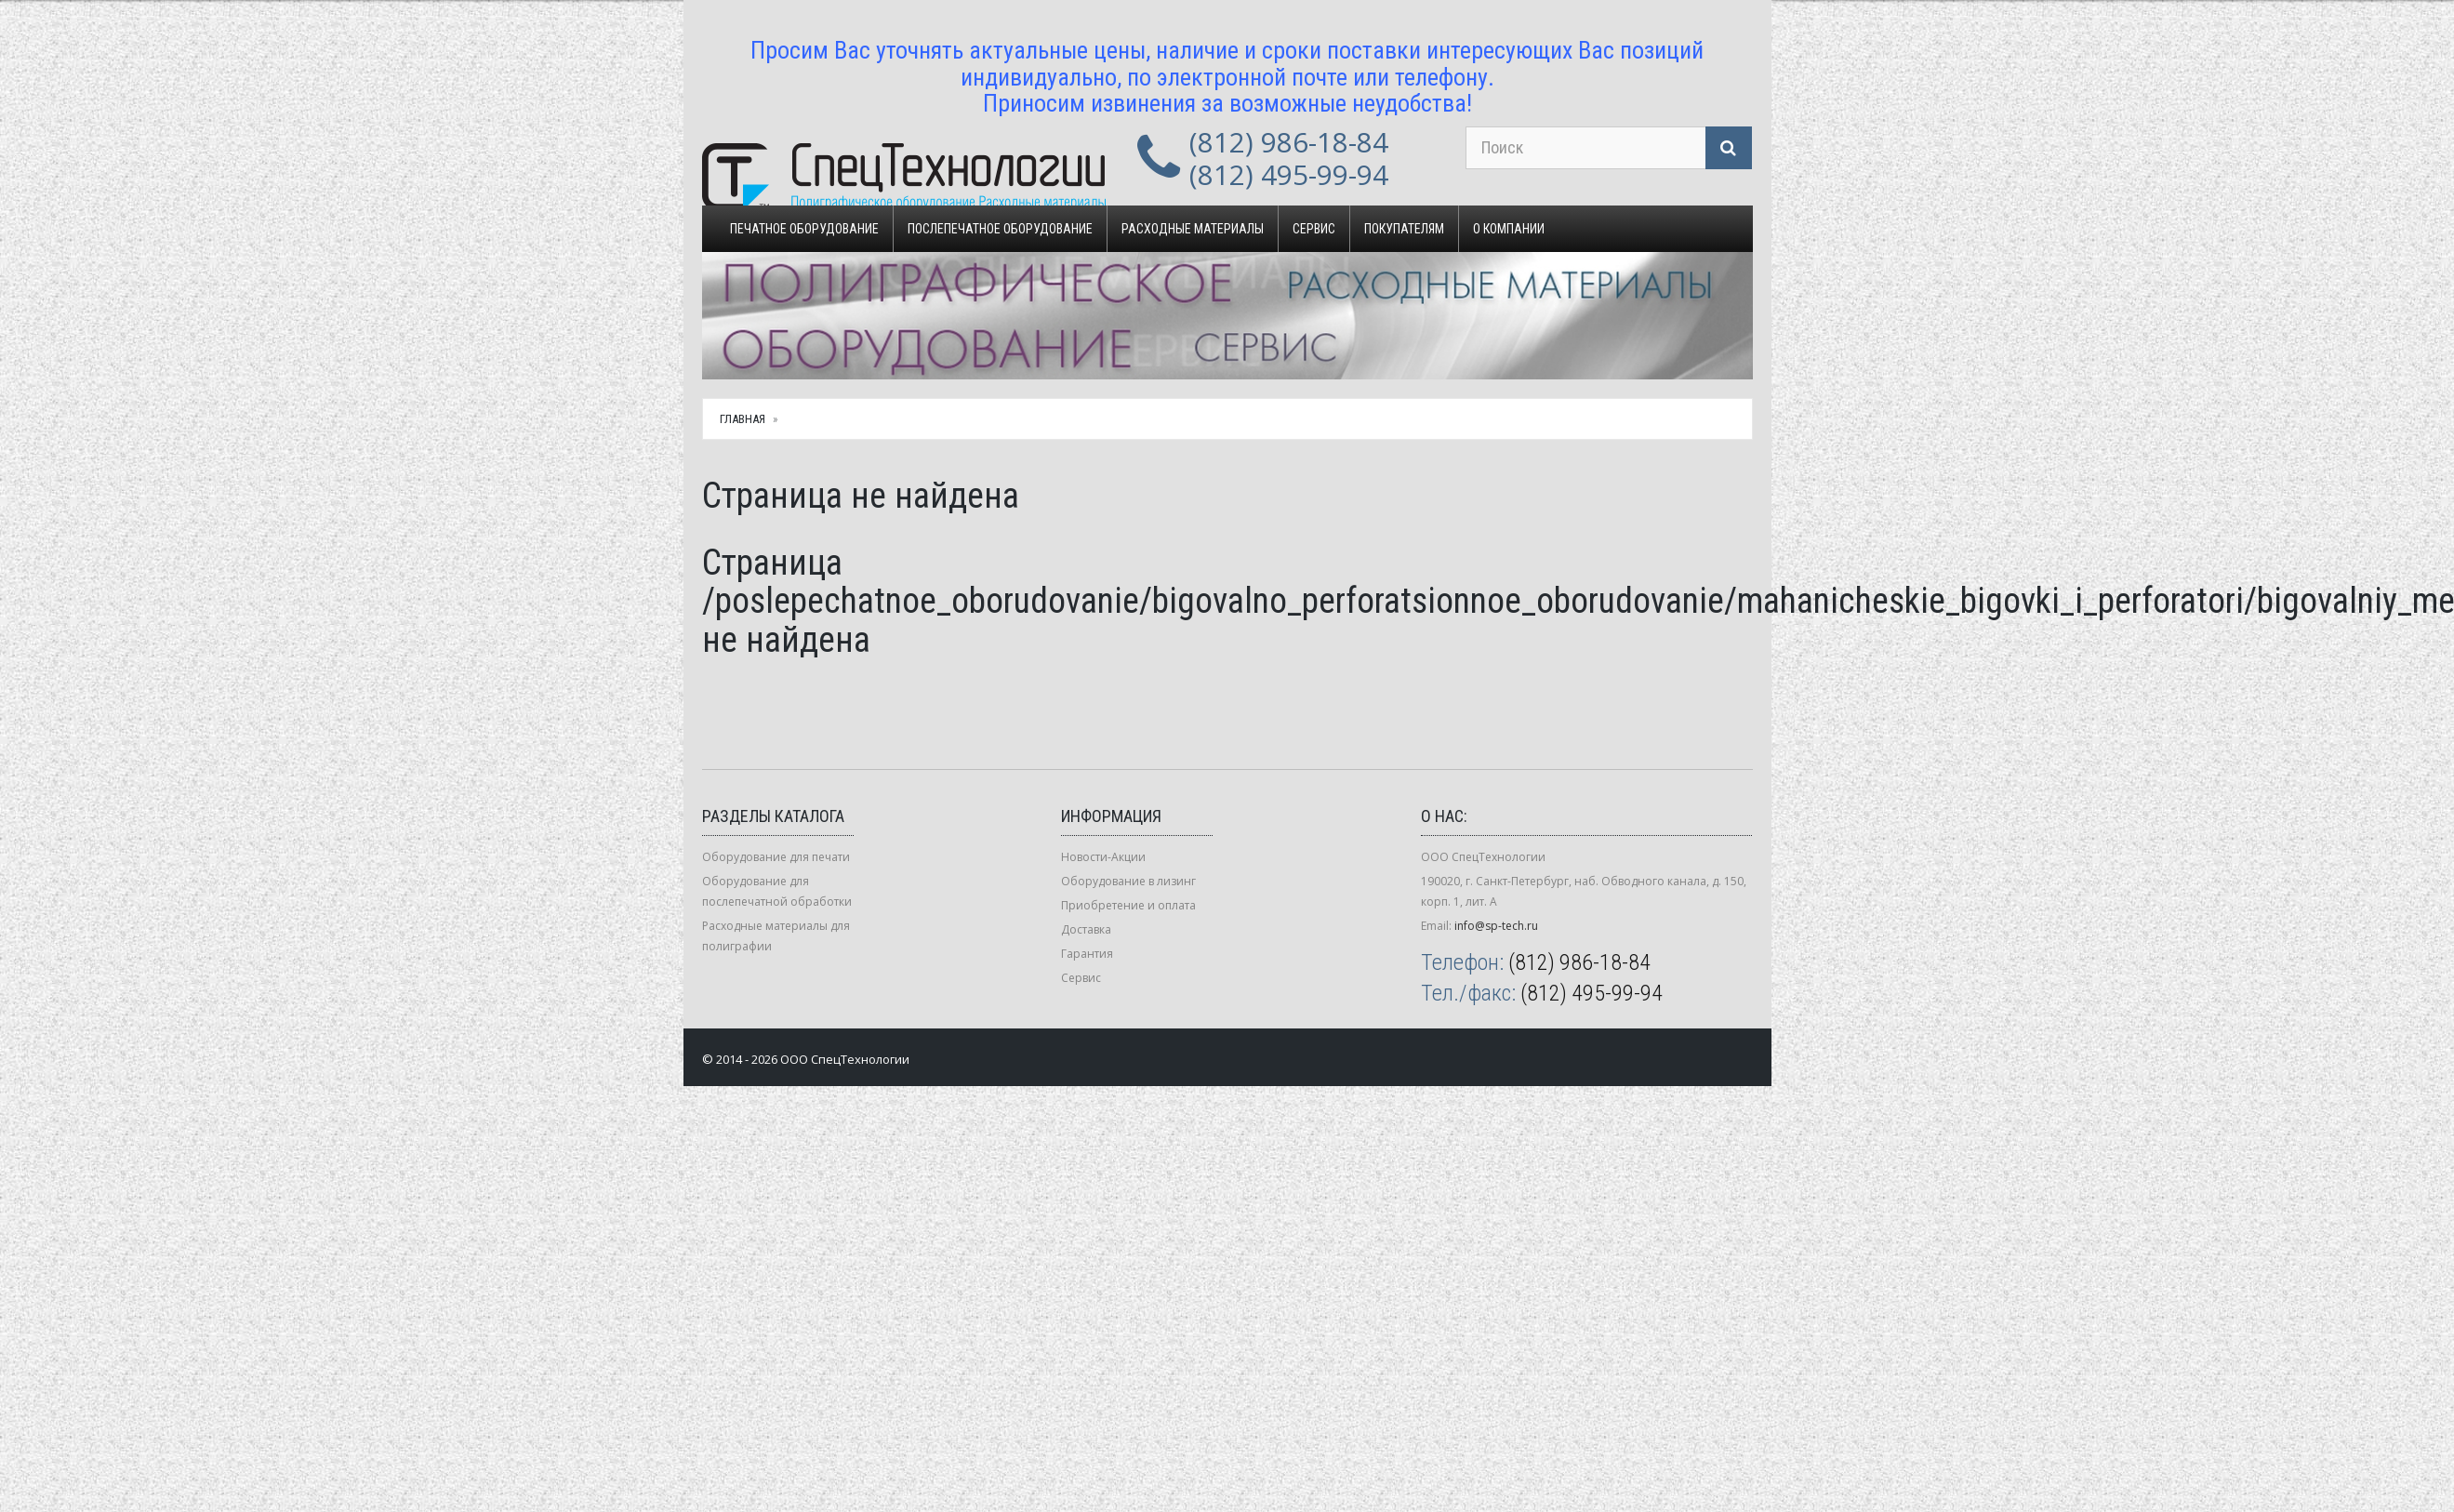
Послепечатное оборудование (1000, 228)
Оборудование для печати (776, 857)
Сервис (1314, 228)
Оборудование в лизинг (1128, 881)
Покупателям (1404, 228)
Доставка (1086, 929)
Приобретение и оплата (1128, 905)
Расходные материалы (1192, 228)
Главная (742, 419)
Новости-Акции (1103, 857)
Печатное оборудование (804, 228)
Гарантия (1087, 954)
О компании (1509, 228)
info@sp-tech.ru (1496, 926)
